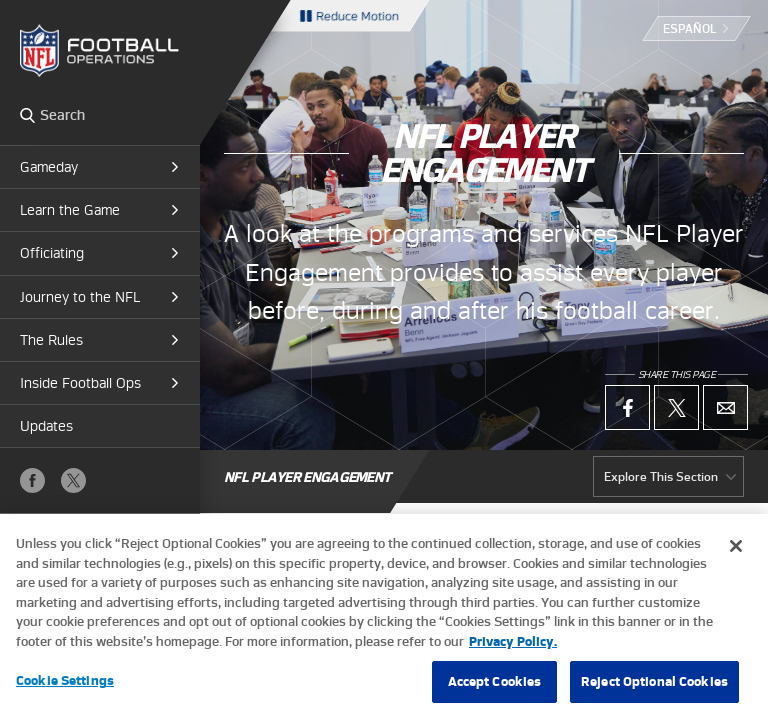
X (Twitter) (73, 480)
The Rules (51, 340)
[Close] (736, 604)
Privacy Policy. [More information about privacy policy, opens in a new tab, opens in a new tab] (513, 698)
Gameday (49, 167)
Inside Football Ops (80, 383)
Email (725, 407)
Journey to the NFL (80, 297)
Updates (46, 426)
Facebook (32, 480)
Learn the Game (70, 210)
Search (27, 115)
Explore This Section (661, 476)
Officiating (52, 253)
